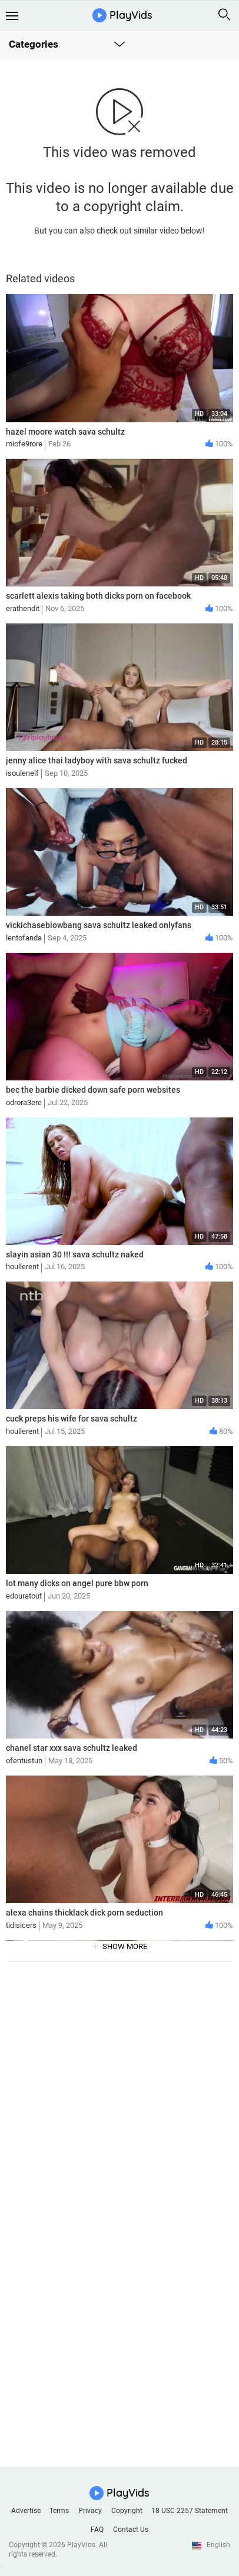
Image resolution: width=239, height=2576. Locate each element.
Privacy (90, 2511)
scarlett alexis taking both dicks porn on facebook (98, 595)
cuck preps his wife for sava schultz (71, 1418)
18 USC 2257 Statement (189, 2511)
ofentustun (24, 1760)
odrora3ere (24, 1102)
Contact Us (130, 2529)
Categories (33, 44)
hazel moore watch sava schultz (65, 431)
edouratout (24, 1595)
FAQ (97, 2529)
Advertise (26, 2511)
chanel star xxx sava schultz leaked (71, 1748)
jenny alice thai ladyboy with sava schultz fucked (96, 760)
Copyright (126, 2511)
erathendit (22, 608)
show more (124, 1946)
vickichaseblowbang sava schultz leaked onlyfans (98, 925)
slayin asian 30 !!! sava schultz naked (75, 1254)
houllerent (22, 1266)
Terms (59, 2511)
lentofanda (24, 937)
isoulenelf (22, 773)
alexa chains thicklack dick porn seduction (84, 1912)
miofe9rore (24, 443)
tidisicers (21, 1925)
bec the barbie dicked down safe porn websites (93, 1090)
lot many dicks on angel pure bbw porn (77, 1583)
